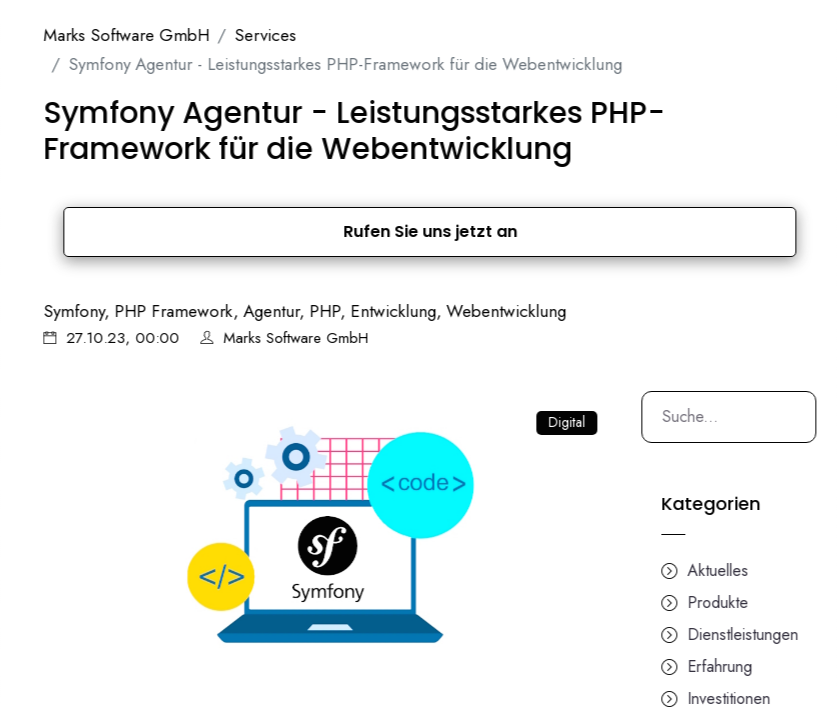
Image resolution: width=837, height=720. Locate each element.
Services (289, 35)
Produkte (741, 602)
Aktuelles (741, 570)
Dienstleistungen (766, 634)
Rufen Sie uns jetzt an (454, 231)
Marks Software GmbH (150, 35)
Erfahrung (743, 666)
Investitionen (752, 698)
